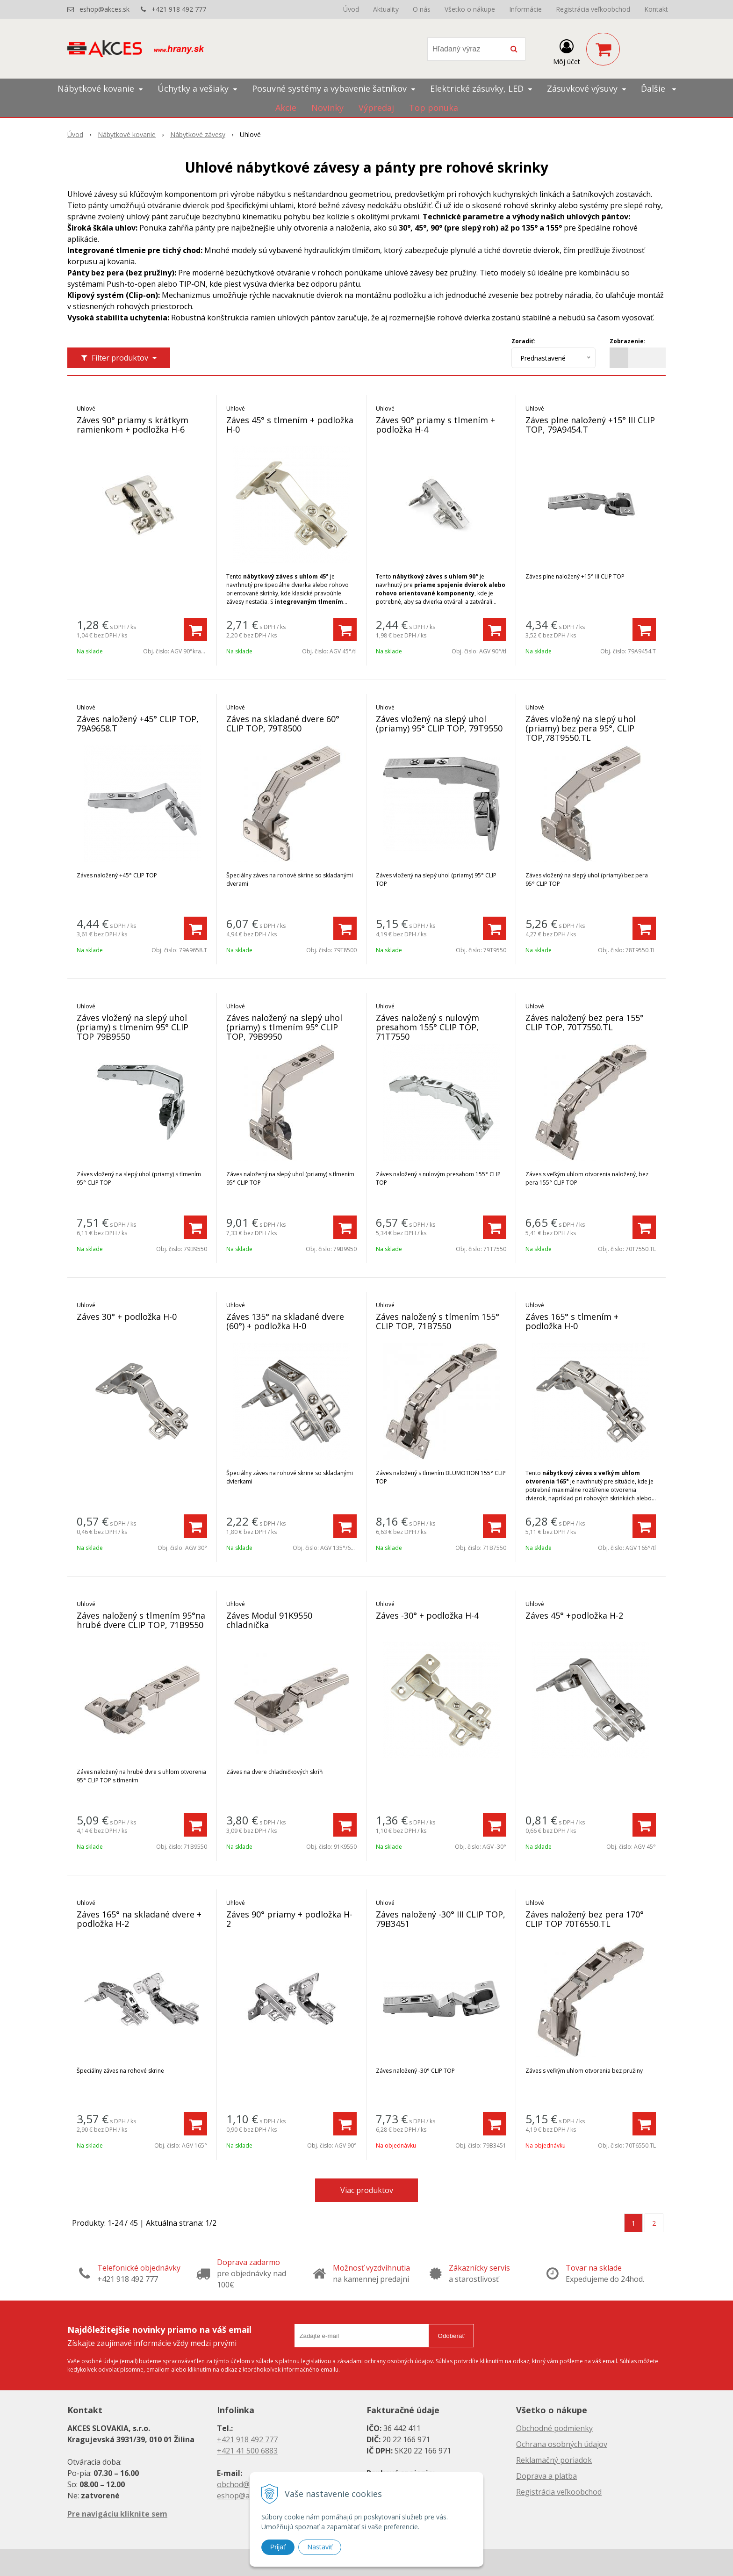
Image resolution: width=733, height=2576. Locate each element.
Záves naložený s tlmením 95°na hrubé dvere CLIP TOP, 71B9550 (141, 1620)
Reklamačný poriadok (554, 2460)
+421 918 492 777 (178, 9)
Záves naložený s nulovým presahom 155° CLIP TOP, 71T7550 (427, 1027)
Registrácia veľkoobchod (593, 9)
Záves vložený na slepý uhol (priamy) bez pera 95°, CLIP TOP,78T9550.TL (580, 728)
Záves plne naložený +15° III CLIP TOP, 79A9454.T (590, 424)
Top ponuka (433, 107)
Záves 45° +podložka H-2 (574, 1615)
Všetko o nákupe (470, 9)
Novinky (327, 107)
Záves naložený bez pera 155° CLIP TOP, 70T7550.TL (584, 1022)
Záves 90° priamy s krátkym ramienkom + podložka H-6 (132, 424)
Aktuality (386, 9)
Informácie (525, 9)
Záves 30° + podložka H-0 (127, 1316)
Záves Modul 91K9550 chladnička (269, 1620)
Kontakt (656, 9)
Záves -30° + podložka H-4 (427, 1615)
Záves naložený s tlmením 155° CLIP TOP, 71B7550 (437, 1321)
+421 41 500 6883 (247, 2451)
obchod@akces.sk (248, 2484)
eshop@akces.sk (104, 9)
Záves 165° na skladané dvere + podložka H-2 (139, 1919)
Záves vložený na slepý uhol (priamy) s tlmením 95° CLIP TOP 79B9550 (132, 1027)
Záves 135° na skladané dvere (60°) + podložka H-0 (285, 1321)
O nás (422, 9)
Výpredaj (376, 107)
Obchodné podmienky (554, 2428)
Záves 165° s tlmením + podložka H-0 (571, 1321)
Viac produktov (366, 2190)
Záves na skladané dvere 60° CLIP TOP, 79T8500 (282, 723)
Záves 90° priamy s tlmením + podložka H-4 (435, 424)
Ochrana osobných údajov (561, 2444)
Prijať (278, 2547)
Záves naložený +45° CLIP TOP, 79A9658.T (138, 723)
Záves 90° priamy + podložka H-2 (289, 1919)
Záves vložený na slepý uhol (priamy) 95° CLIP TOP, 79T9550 (439, 723)
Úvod (351, 9)
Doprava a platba (546, 2476)
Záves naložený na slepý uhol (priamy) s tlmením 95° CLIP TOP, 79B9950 (284, 1027)
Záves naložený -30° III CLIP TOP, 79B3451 (440, 1919)
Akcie (285, 107)
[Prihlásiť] (566, 51)
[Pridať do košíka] (195, 629)
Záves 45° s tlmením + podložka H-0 (289, 424)
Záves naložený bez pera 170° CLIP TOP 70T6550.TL (584, 1919)
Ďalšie (658, 88)
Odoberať (451, 2335)
